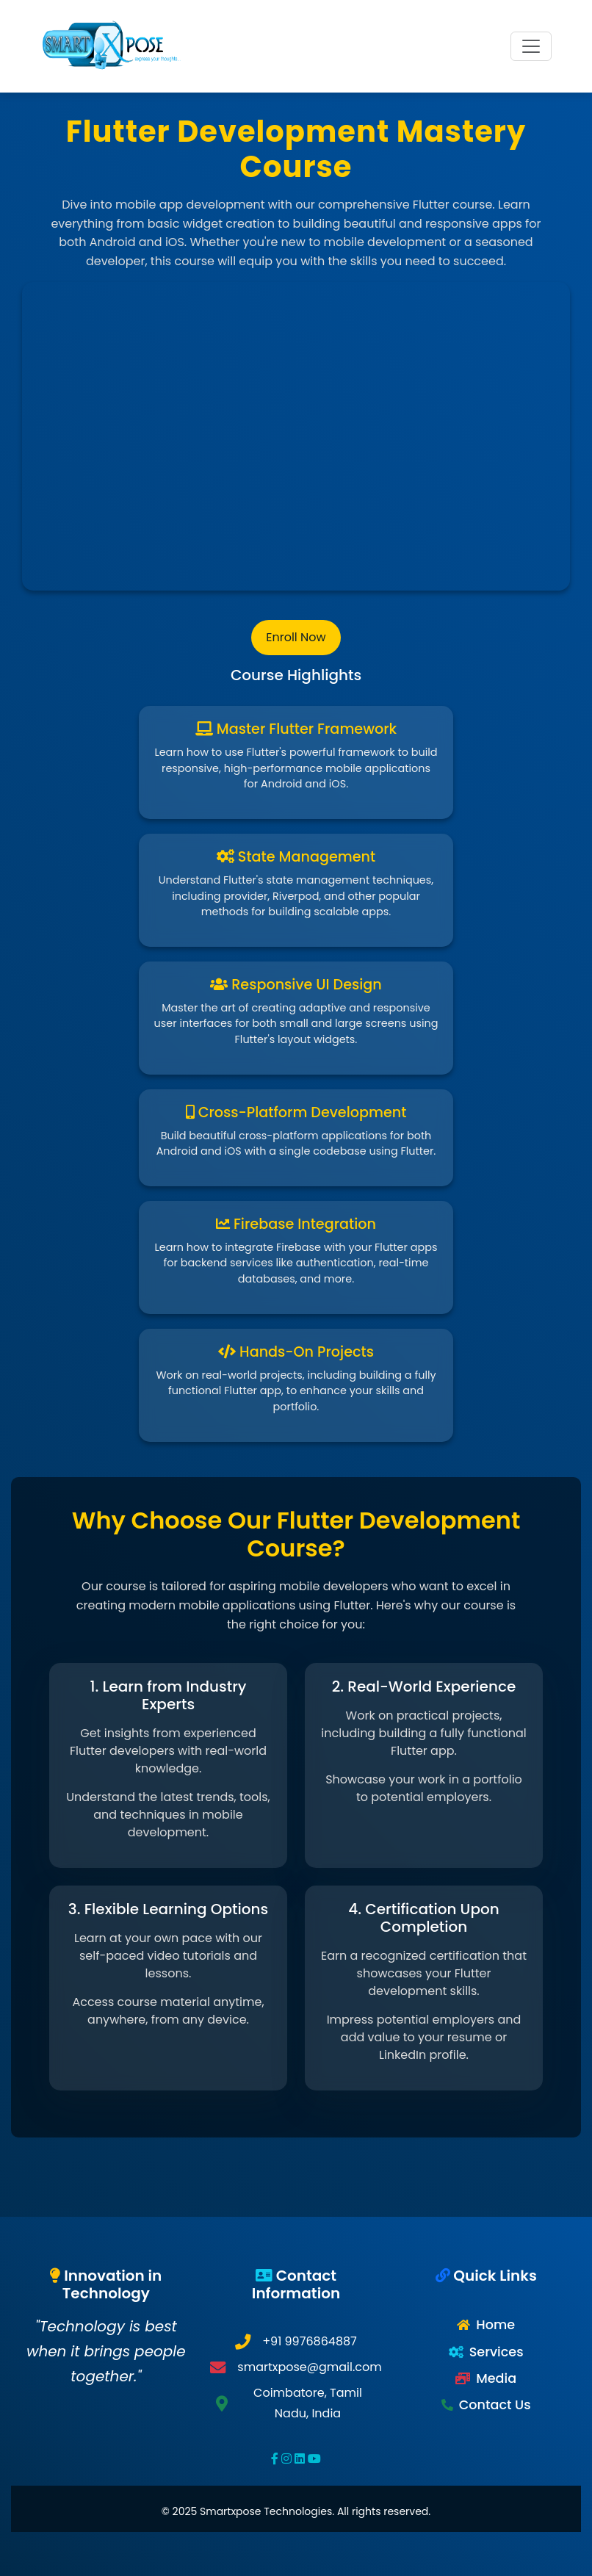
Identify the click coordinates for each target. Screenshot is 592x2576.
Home (495, 2325)
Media (496, 2378)
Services (496, 2352)
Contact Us (495, 2405)
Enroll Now (295, 637)
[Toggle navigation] (531, 46)
